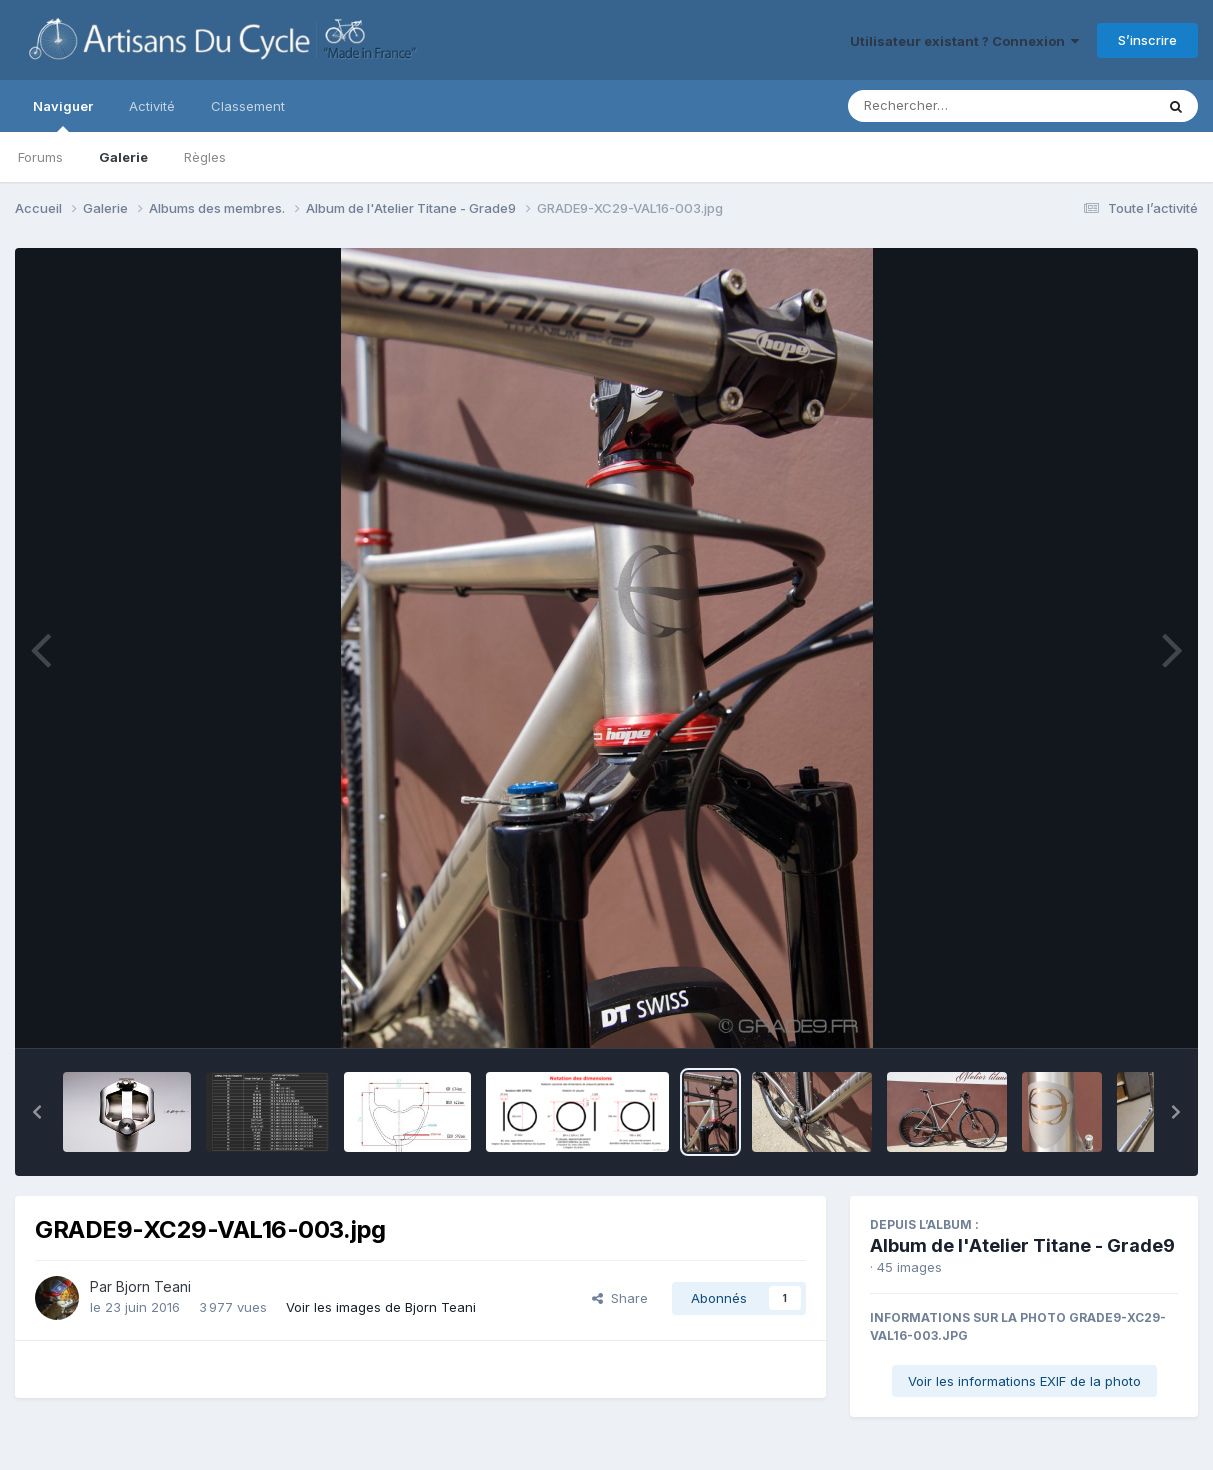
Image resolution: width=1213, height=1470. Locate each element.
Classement (248, 106)
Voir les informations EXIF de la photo (1024, 1381)
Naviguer (63, 115)
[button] (37, 1112)
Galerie (123, 157)
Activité (152, 106)
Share (620, 1298)
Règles (205, 157)
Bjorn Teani (153, 1286)
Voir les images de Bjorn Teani (381, 1307)
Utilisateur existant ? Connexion (964, 41)
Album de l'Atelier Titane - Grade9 (1022, 1245)
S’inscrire (1147, 40)
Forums (40, 157)
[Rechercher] (943, 106)
